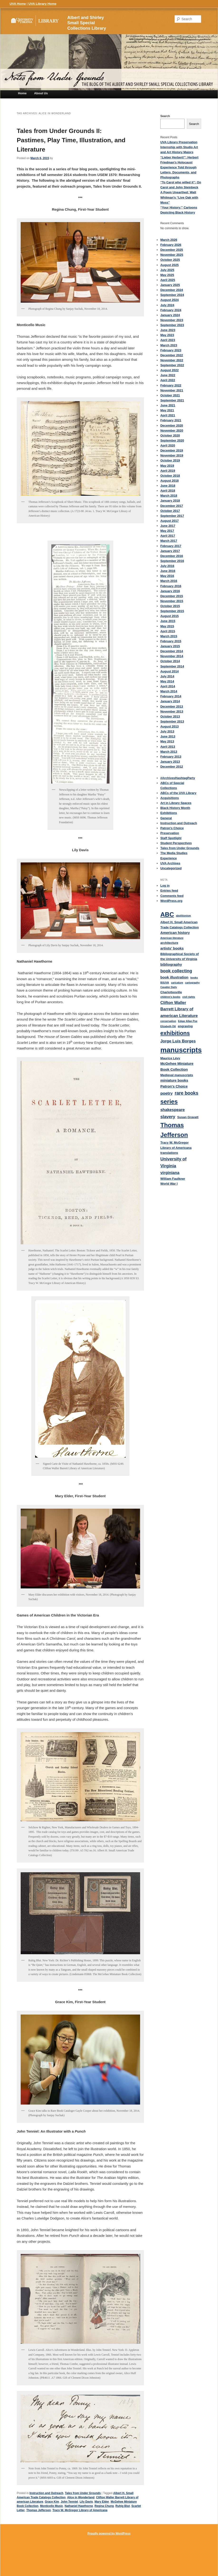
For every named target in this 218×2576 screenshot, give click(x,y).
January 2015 (170, 646)
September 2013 (172, 721)
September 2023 (172, 325)
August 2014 (169, 671)
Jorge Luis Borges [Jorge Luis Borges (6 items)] (178, 1041)
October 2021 (170, 395)
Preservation (169, 833)
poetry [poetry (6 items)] (166, 1093)
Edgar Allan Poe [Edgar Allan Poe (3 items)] (187, 1021)
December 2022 (171, 355)
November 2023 (171, 320)
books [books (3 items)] (194, 977)
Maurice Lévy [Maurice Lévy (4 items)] (170, 1058)
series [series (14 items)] (169, 1101)
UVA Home (18, 3)
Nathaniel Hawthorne (79, 2506)
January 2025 (170, 285)
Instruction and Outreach (46, 2493)
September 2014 (172, 666)
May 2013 (167, 741)
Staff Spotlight (170, 838)
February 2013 (170, 756)
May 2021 (167, 410)
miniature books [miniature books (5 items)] (174, 1080)
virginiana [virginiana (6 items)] (169, 1172)
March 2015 (168, 636)
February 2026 (170, 245)
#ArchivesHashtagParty (177, 778)
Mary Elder (102, 2501)
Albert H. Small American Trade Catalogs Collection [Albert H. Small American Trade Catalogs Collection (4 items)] (179, 924)
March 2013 (168, 751)
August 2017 (169, 521)
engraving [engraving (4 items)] (185, 1026)
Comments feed (172, 896)
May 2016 (167, 576)
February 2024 (170, 310)
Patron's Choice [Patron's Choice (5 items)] (174, 1086)
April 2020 (167, 445)
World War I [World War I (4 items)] (168, 1183)
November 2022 (171, 360)
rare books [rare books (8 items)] (186, 1093)
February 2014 (170, 696)
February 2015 (170, 641)
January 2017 (170, 551)
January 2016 (170, 591)
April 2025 (167, 280)
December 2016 (171, 556)
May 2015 (167, 626)
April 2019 (167, 470)
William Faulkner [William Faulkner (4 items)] (172, 1178)
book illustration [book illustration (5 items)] (174, 977)
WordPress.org (171, 901)
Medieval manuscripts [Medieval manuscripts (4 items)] (176, 1075)
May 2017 (167, 530)
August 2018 (169, 480)
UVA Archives (170, 863)
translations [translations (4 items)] (169, 1153)
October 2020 (170, 435)
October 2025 (170, 259)
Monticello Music (51, 2506)
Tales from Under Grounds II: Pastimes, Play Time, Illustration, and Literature (71, 140)
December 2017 (171, 506)
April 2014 (167, 686)
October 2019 (170, 460)
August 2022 (169, 370)
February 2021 (170, 420)
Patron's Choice (172, 828)
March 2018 (168, 495)
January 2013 (170, 761)
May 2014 (167, 681)
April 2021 (167, 415)
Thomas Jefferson (38, 2510)
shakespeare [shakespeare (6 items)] (172, 1109)
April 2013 (167, 746)
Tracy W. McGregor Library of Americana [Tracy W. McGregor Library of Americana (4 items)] (175, 1145)
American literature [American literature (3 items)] (171, 937)
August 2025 (169, 265)
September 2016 (172, 561)
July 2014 (167, 676)
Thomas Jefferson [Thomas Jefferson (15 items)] (174, 1130)
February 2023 (170, 350)
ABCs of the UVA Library (178, 793)
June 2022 (167, 375)
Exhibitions (168, 813)
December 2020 (171, 425)
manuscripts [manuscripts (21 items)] (181, 1050)
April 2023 (167, 340)
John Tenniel (69, 2501)
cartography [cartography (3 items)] (192, 982)
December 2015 (171, 596)
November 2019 (171, 455)
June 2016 (167, 571)
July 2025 (167, 270)
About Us (41, 93)
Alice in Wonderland (81, 2497)
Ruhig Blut (122, 2506)
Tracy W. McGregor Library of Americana (80, 2510)
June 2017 (167, 526)
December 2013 (171, 706)
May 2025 (167, 275)
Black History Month (175, 808)
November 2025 (171, 255)
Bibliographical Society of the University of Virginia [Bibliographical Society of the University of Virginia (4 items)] (179, 956)
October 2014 (170, 661)
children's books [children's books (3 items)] (170, 996)
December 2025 (171, 250)
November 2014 (171, 656)
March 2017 (168, 540)
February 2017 (170, 546)
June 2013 (167, 736)
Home (22, 93)
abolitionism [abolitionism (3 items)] (183, 915)
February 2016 (170, 586)
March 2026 (168, 240)
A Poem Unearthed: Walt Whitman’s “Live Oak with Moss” (179, 197)
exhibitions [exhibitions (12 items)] (175, 1033)
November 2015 (171, 601)
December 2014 (171, 651)
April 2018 (167, 490)
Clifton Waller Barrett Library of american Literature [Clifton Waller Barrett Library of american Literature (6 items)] (179, 1009)
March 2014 (168, 691)
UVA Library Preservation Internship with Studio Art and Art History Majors (179, 147)
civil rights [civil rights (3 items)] (188, 996)
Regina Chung (104, 2506)
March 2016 (168, 581)
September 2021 (172, 400)
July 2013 (167, 731)
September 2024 (172, 295)
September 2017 (172, 516)
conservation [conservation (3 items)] (168, 1021)
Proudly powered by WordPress (108, 2533)
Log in (165, 885)
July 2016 (167, 566)
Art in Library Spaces (175, 803)
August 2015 (169, 616)
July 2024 (167, 305)
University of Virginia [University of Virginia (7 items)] (173, 1162)
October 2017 (170, 511)
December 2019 (171, 450)
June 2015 (167, 621)
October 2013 (170, 716)
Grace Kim (52, 2501)
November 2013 (171, 711)
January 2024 (170, 315)
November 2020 (171, 430)
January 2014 (170, 701)
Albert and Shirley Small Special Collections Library (86, 23)
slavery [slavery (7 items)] (167, 1116)
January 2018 (170, 500)
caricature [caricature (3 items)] (177, 982)
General (166, 818)
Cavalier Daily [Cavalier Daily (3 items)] (168, 987)
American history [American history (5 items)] (175, 933)
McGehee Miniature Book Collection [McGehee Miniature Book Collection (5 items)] (176, 1066)
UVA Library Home (42, 3)
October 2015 (170, 606)
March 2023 (168, 345)
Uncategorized (171, 868)
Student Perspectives (176, 843)
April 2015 (167, 631)
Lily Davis (86, 2501)
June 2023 (167, 330)
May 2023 (167, 335)
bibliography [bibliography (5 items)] (171, 964)
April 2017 (167, 535)
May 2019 (167, 465)
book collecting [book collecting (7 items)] (176, 970)
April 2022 (167, 380)
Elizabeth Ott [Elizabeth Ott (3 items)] (168, 1026)
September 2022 (172, 365)
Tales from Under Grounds (83, 2493)
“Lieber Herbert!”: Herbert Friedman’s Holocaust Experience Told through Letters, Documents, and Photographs (179, 167)
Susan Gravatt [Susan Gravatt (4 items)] (187, 1117)
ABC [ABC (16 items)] (167, 914)
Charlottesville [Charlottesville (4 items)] (171, 992)
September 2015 (172, 611)
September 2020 (172, 440)
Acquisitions (169, 798)
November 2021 (171, 390)
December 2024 (171, 290)
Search (165, 116)
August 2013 (169, 726)
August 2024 (169, 300)
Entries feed (169, 890)
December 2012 (171, 766)
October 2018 (170, 475)
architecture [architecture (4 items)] (169, 943)
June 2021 (167, 405)
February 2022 (170, 385)
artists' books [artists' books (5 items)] (172, 948)
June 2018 (167, 485)
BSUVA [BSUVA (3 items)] (164, 982)
